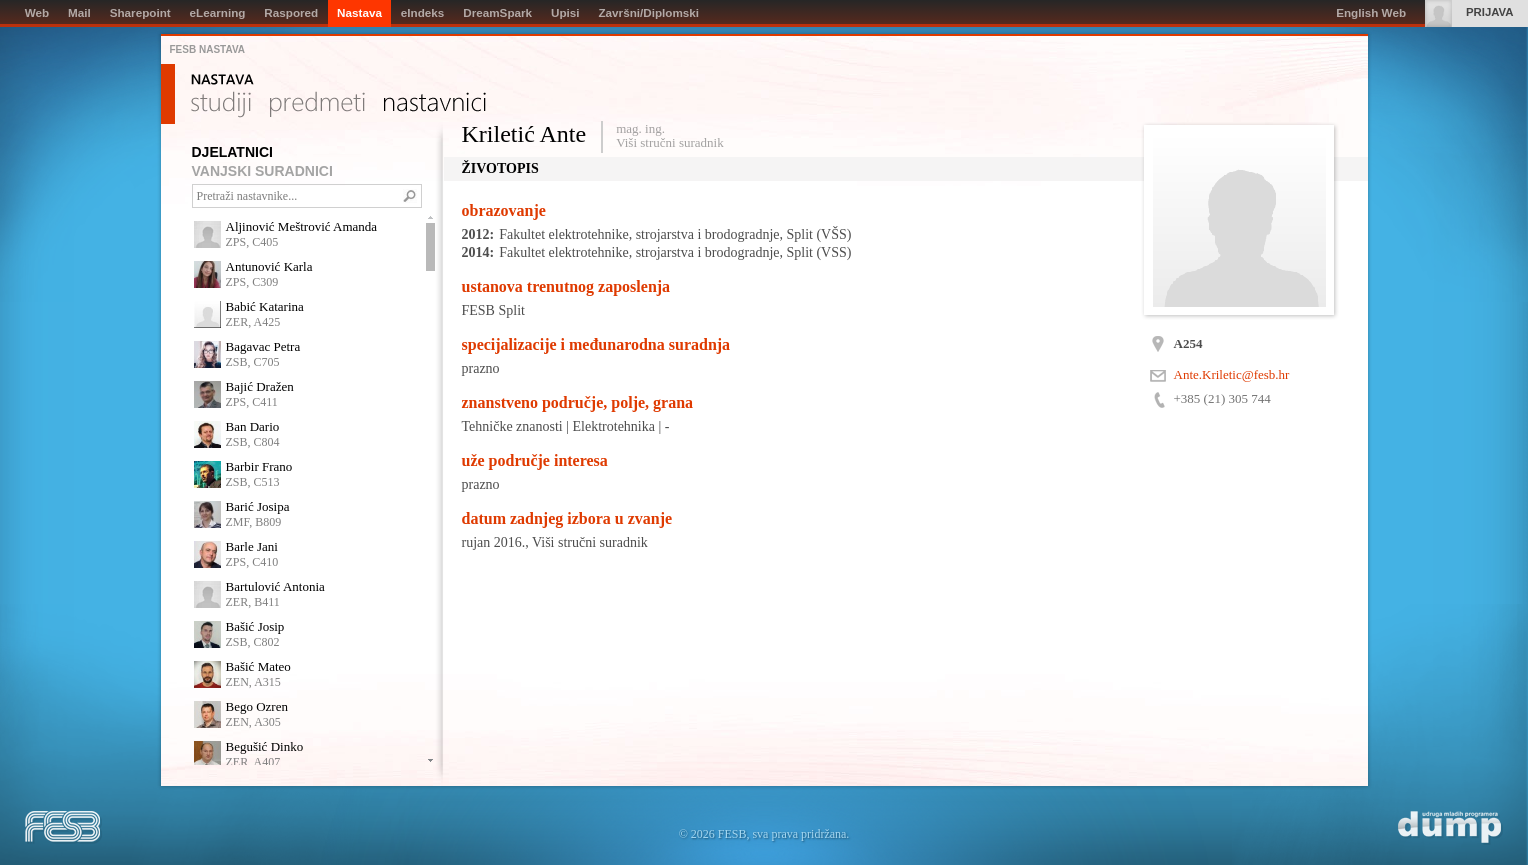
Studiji (221, 105)
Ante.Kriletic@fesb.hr (1232, 374)
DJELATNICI (232, 152)
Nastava (222, 80)
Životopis (500, 168)
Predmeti (317, 105)
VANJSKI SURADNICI (262, 171)
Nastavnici (435, 105)
